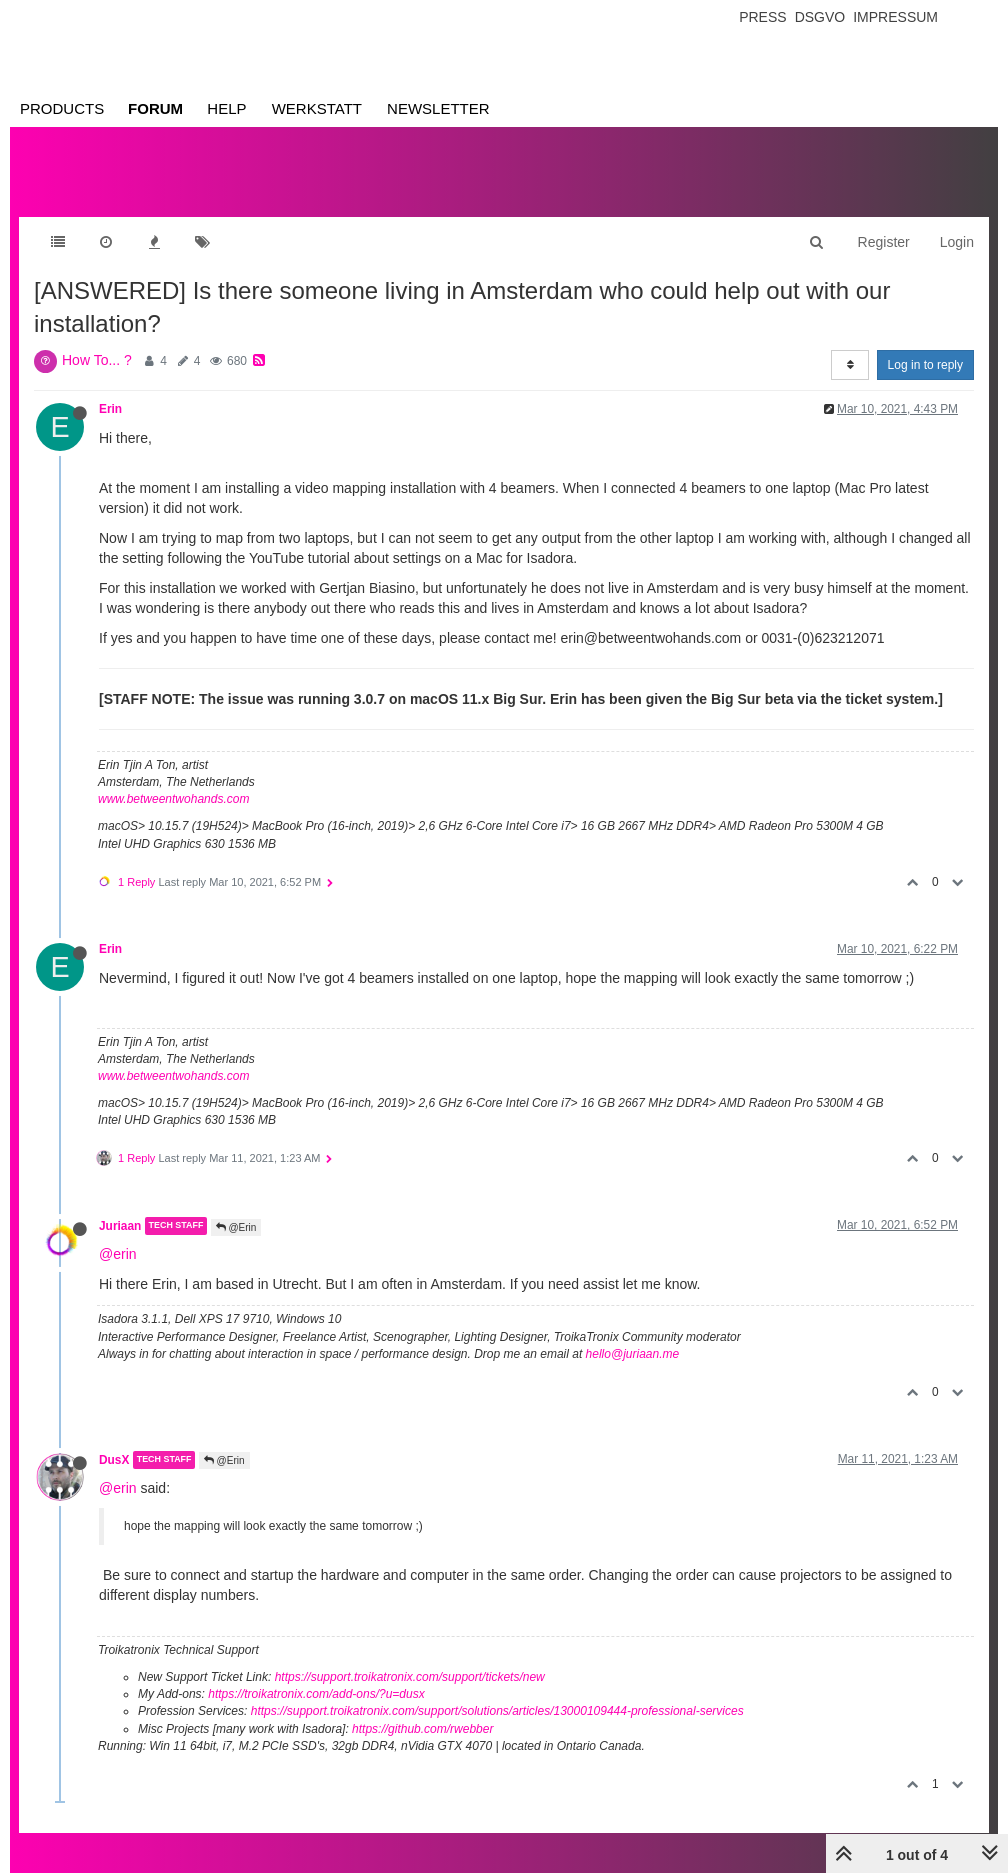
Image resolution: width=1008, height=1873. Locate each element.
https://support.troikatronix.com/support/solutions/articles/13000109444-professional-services (497, 1711)
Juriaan (120, 1226)
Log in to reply (925, 365)
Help (226, 108)
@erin (118, 1254)
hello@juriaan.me (633, 1354)
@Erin (236, 1227)
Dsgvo (820, 17)
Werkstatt (317, 108)
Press (762, 17)
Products (62, 108)
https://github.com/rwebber (422, 1729)
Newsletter (438, 108)
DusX (114, 1460)
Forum (155, 108)
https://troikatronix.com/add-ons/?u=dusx (316, 1694)
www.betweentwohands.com (173, 799)
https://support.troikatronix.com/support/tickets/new (410, 1677)
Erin (110, 409)
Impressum (895, 17)
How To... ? (97, 360)
